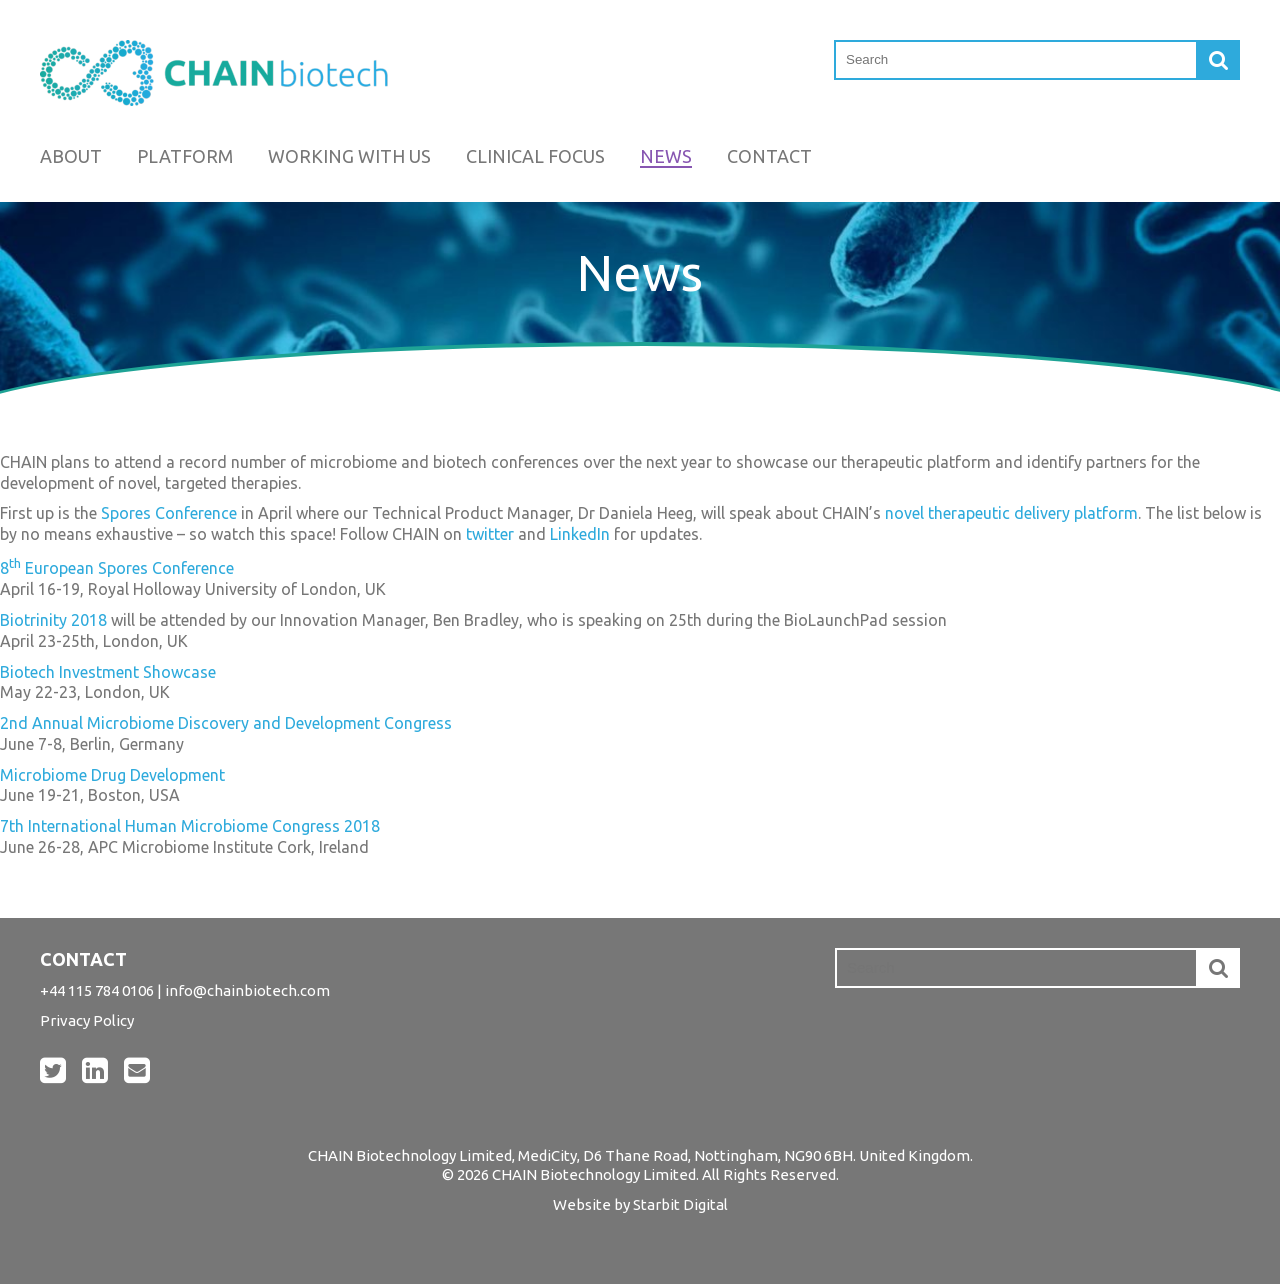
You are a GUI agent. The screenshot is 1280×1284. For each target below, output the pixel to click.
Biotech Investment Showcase (108, 672)
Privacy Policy (87, 1020)
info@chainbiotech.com (247, 990)
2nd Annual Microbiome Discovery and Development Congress (226, 723)
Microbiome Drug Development (112, 775)
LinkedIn (580, 534)
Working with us (349, 156)
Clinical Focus (535, 156)
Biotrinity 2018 (53, 620)
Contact (769, 156)
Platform (185, 156)
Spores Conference (169, 513)
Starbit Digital (680, 1204)
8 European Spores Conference (117, 568)
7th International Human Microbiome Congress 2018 (190, 826)
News (666, 156)
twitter (490, 534)
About (71, 156)
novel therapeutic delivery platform (1011, 513)
